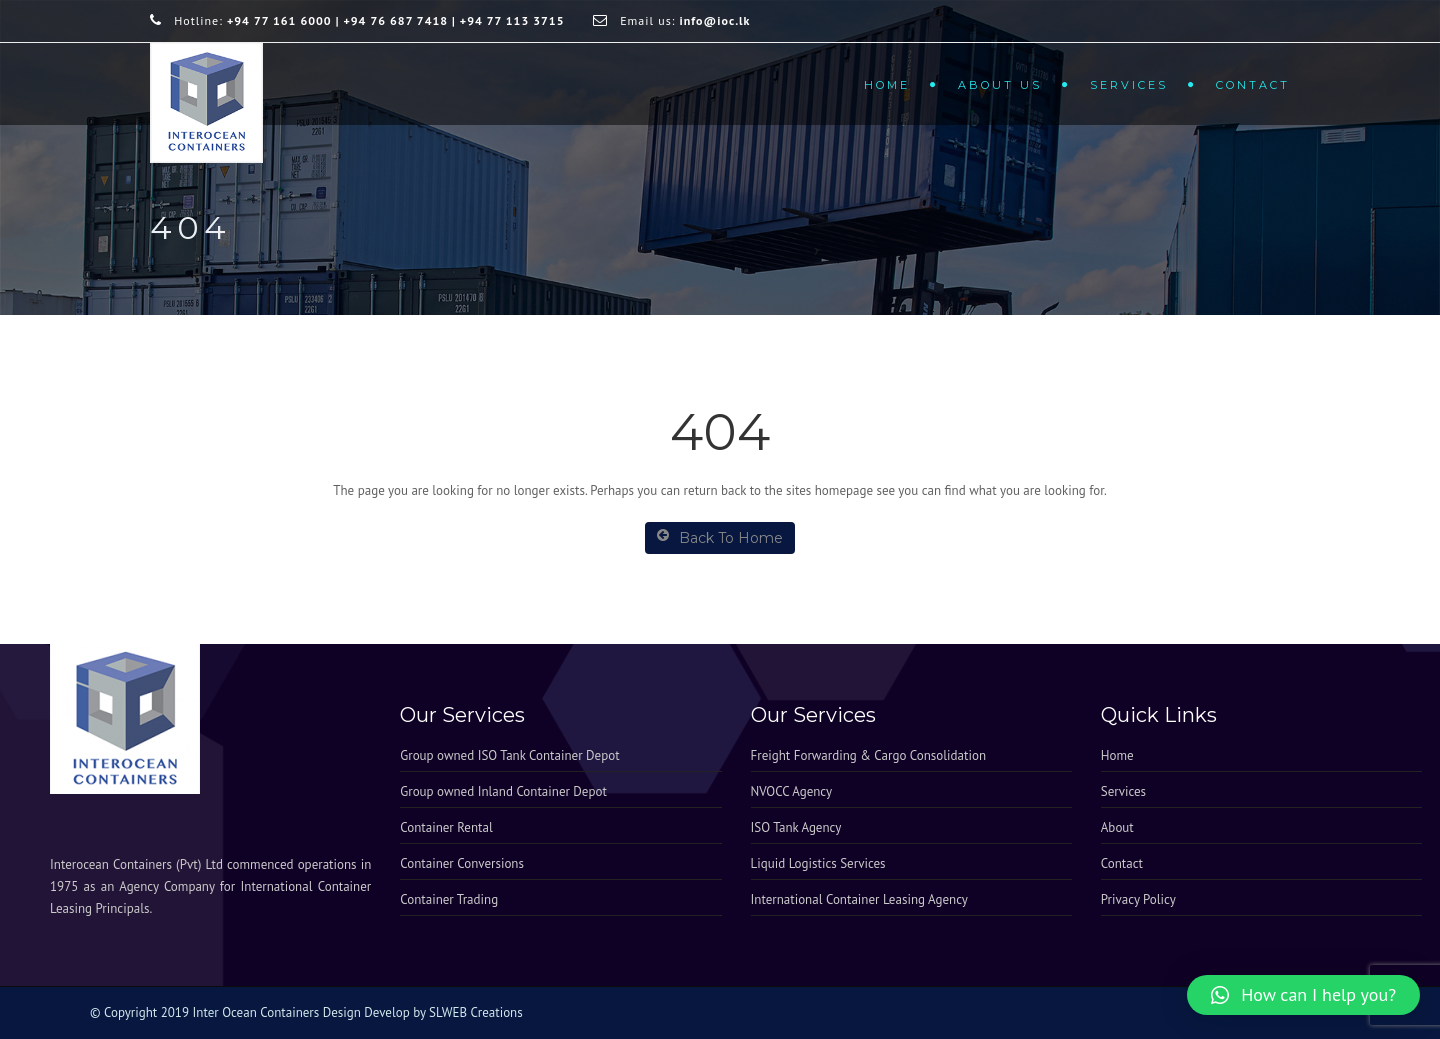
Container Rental (446, 827)
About (1117, 827)
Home (887, 85)
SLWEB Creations (476, 1012)
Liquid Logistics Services (818, 863)
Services (1129, 85)
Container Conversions (462, 863)
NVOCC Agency (792, 791)
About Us (1000, 85)
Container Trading (449, 899)
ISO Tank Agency (796, 827)
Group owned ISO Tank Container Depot (509, 755)
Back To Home (720, 537)
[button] (1303, 995)
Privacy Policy (1138, 899)
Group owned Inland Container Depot (503, 791)
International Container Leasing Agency (859, 899)
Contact (1253, 85)
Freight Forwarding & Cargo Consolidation (869, 755)
